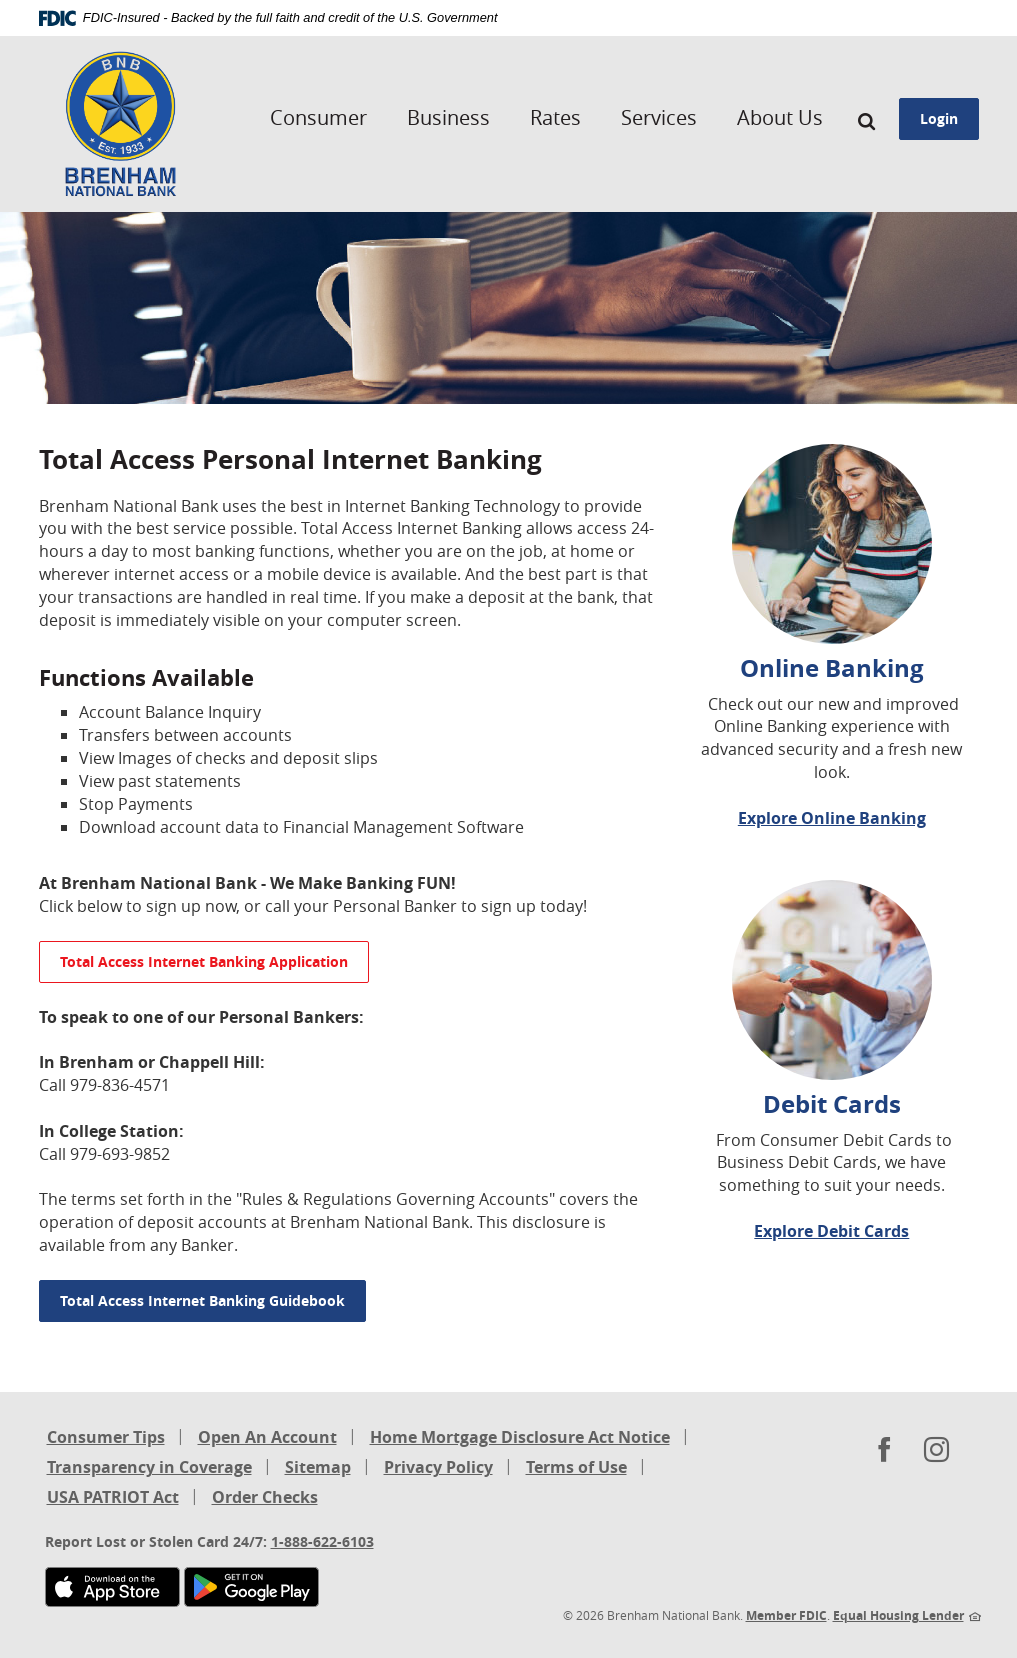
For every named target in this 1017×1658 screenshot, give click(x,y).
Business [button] (448, 117)
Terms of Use (576, 1467)
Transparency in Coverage (149, 1468)
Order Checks (265, 1498)
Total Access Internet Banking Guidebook (202, 1300)
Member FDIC (786, 1615)
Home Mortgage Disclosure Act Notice (520, 1438)
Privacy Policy (438, 1467)
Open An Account (267, 1437)
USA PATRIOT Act (113, 1497)
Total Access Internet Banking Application (204, 961)
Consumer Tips (106, 1437)
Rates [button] (555, 117)
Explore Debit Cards (831, 1231)
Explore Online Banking (832, 818)
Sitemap (318, 1467)
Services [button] (659, 117)
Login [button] (939, 118)
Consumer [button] (318, 117)
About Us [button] (780, 117)
